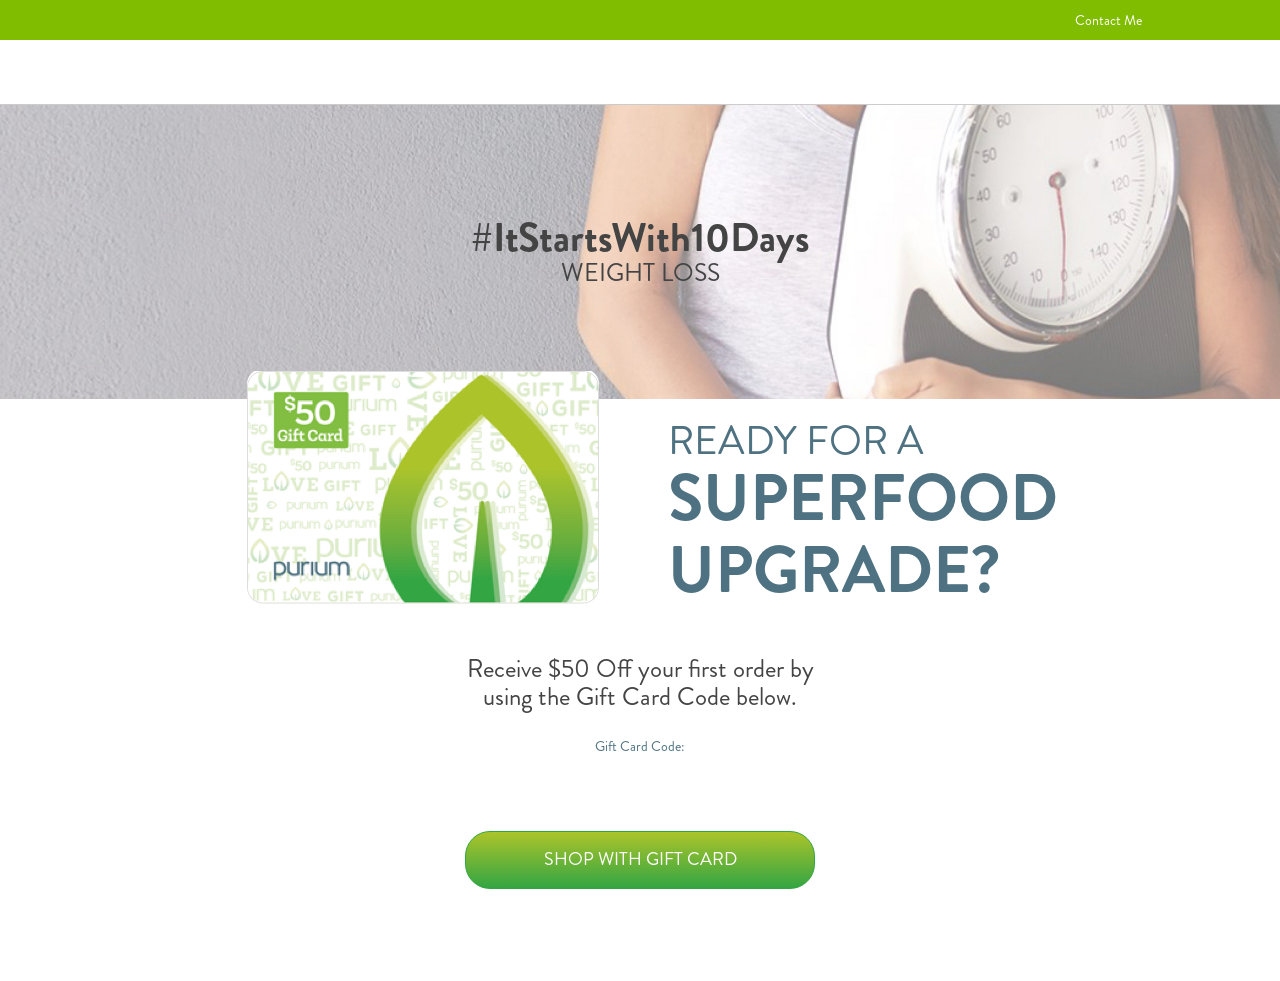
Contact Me (1108, 20)
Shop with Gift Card (640, 859)
